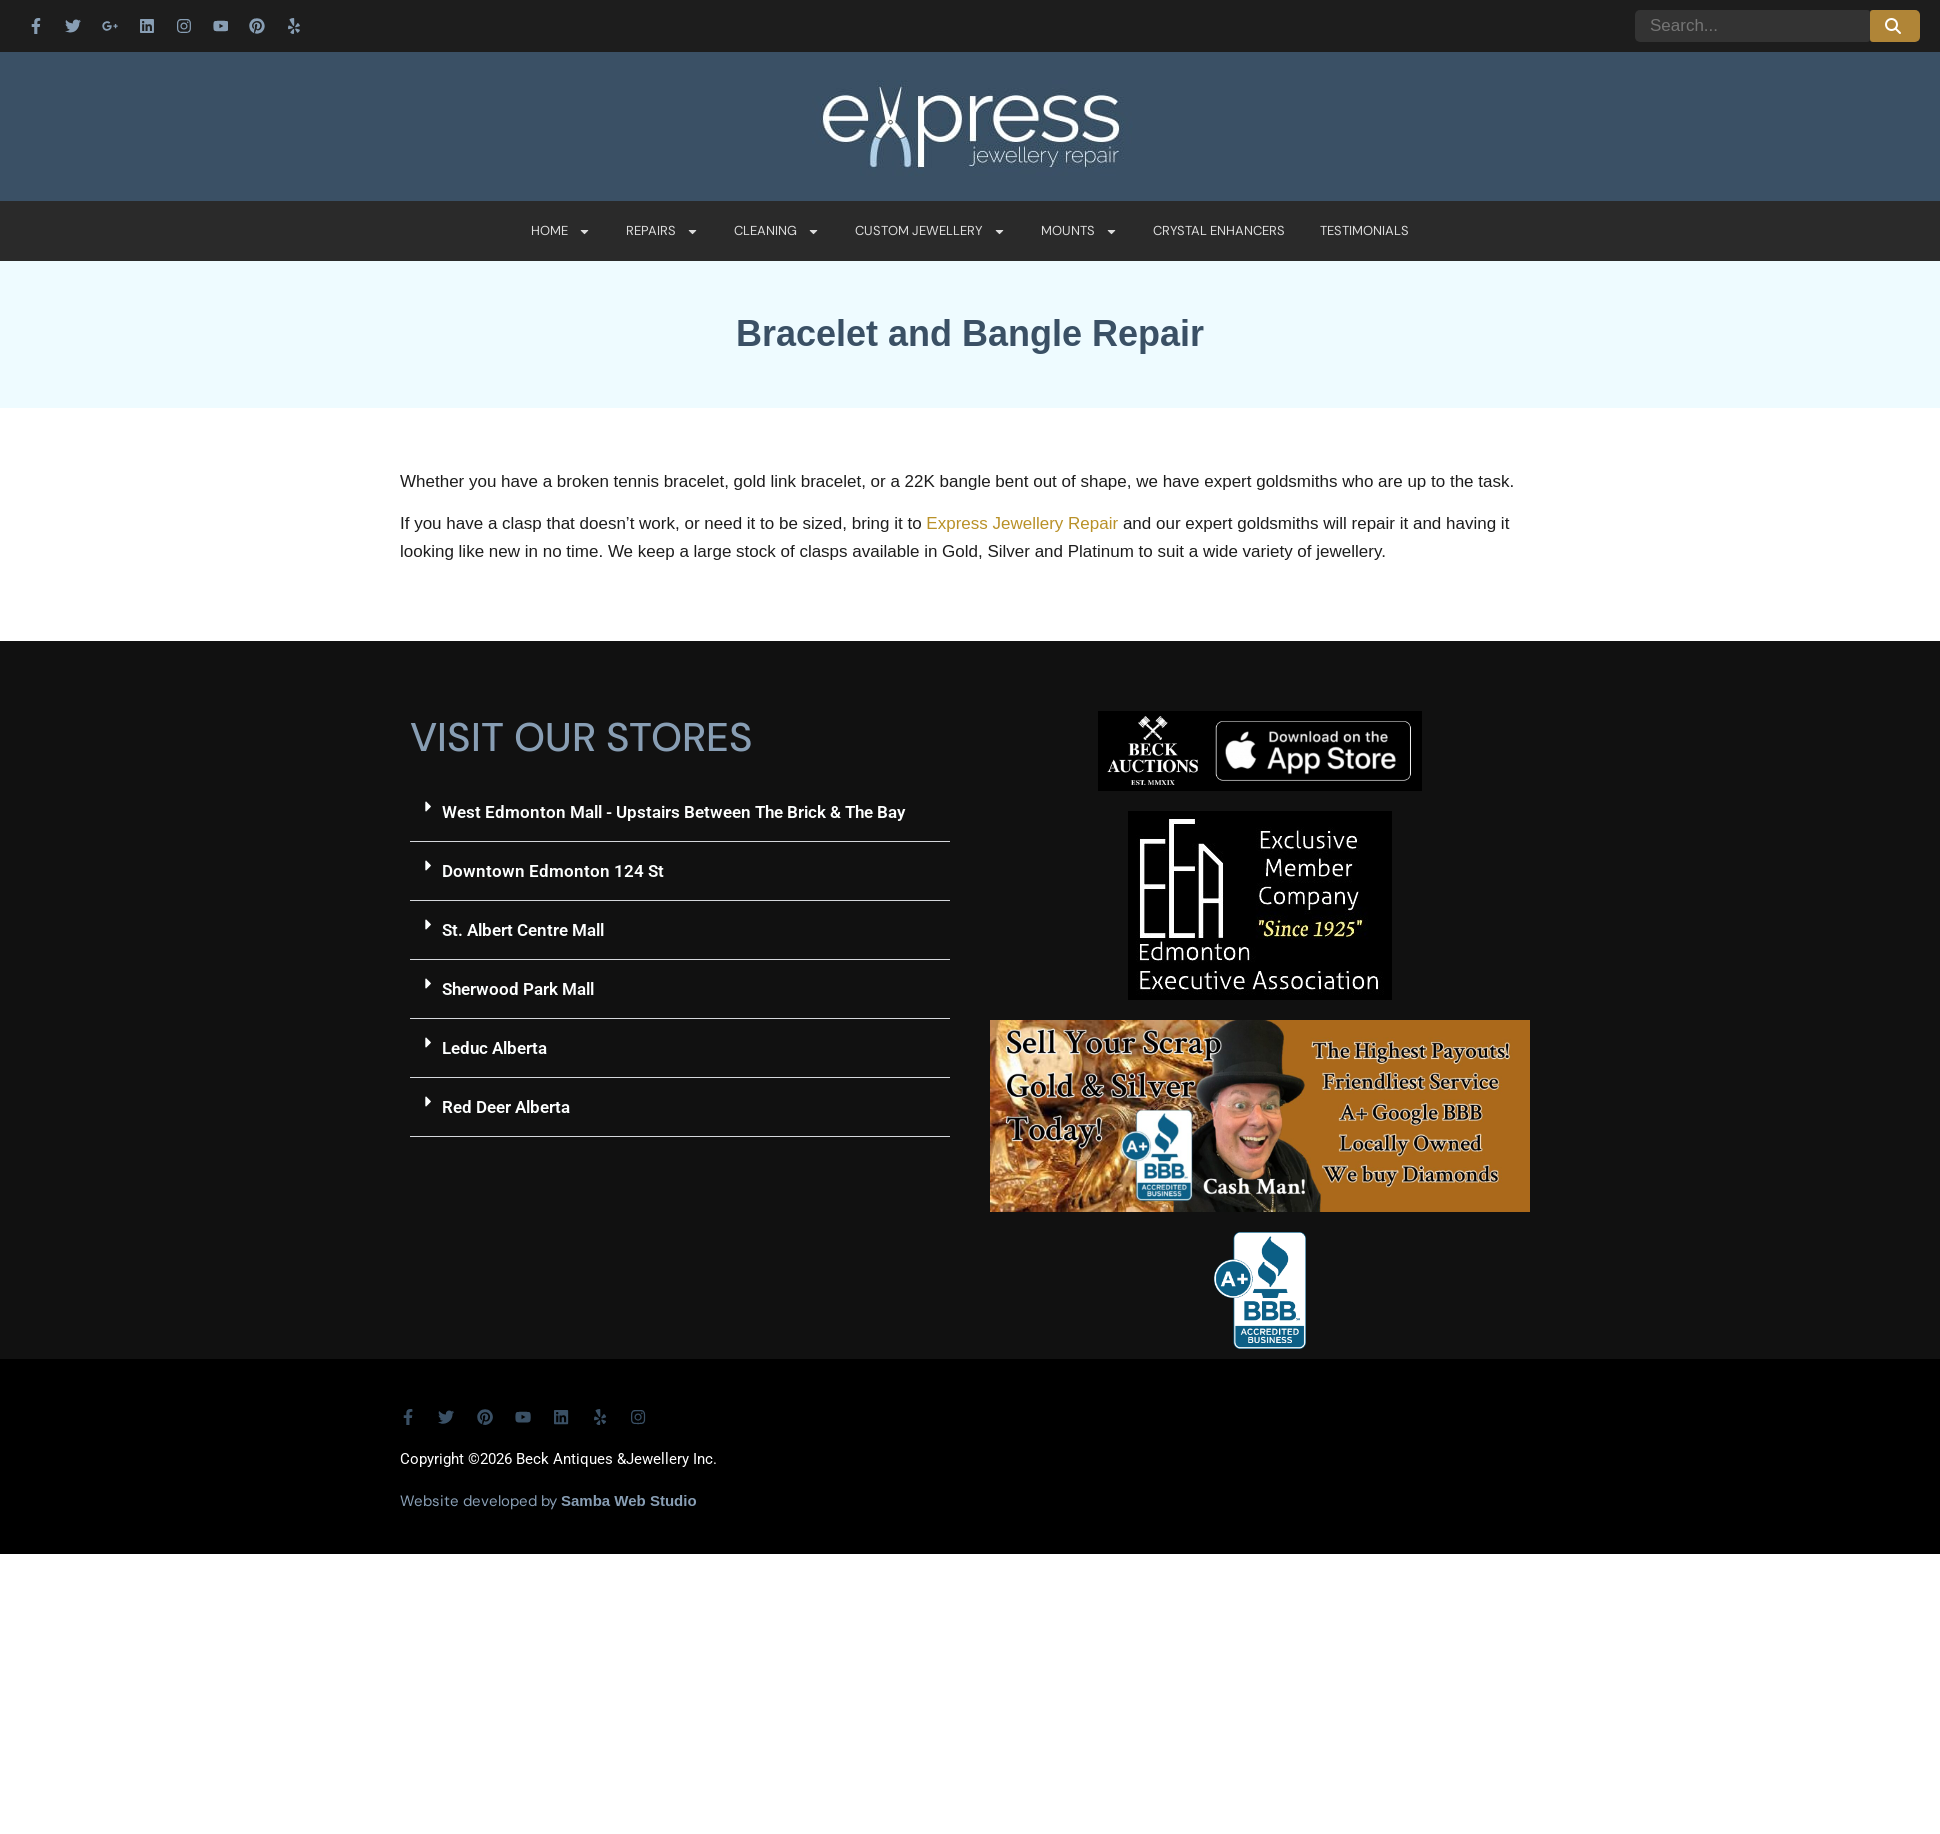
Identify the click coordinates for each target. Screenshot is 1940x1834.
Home (561, 231)
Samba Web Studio (629, 1500)
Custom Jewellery (930, 231)
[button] (680, 812)
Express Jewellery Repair (1022, 523)
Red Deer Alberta (506, 1107)
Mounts (1079, 231)
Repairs (662, 231)
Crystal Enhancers (1219, 230)
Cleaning (777, 231)
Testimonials (1364, 230)
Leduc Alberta (494, 1048)
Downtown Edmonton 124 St (553, 871)
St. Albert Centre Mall (523, 930)
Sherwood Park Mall (518, 989)
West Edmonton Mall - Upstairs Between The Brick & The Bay (673, 812)
